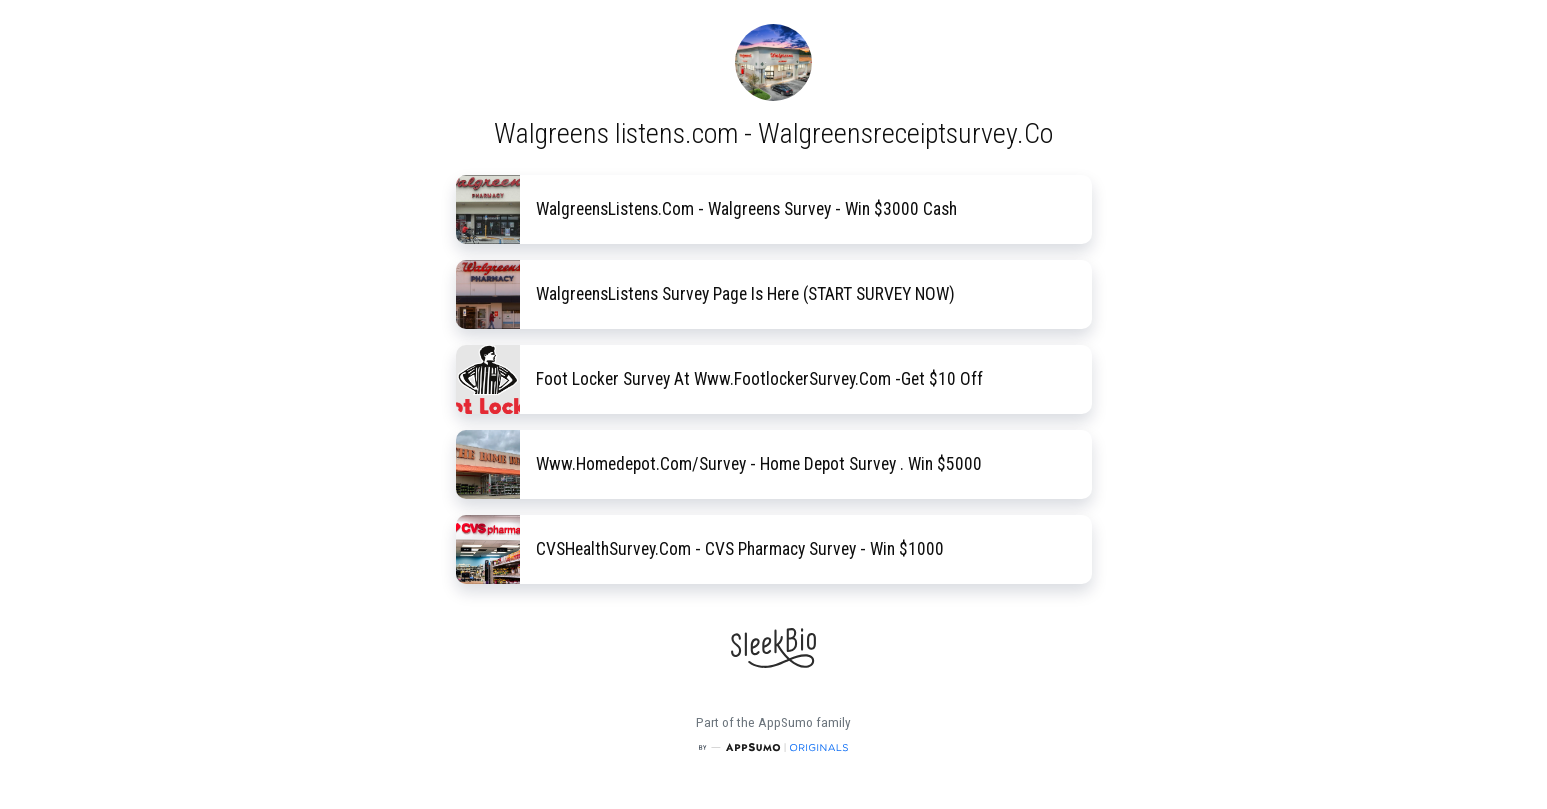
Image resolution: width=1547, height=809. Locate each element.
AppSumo (787, 722)
